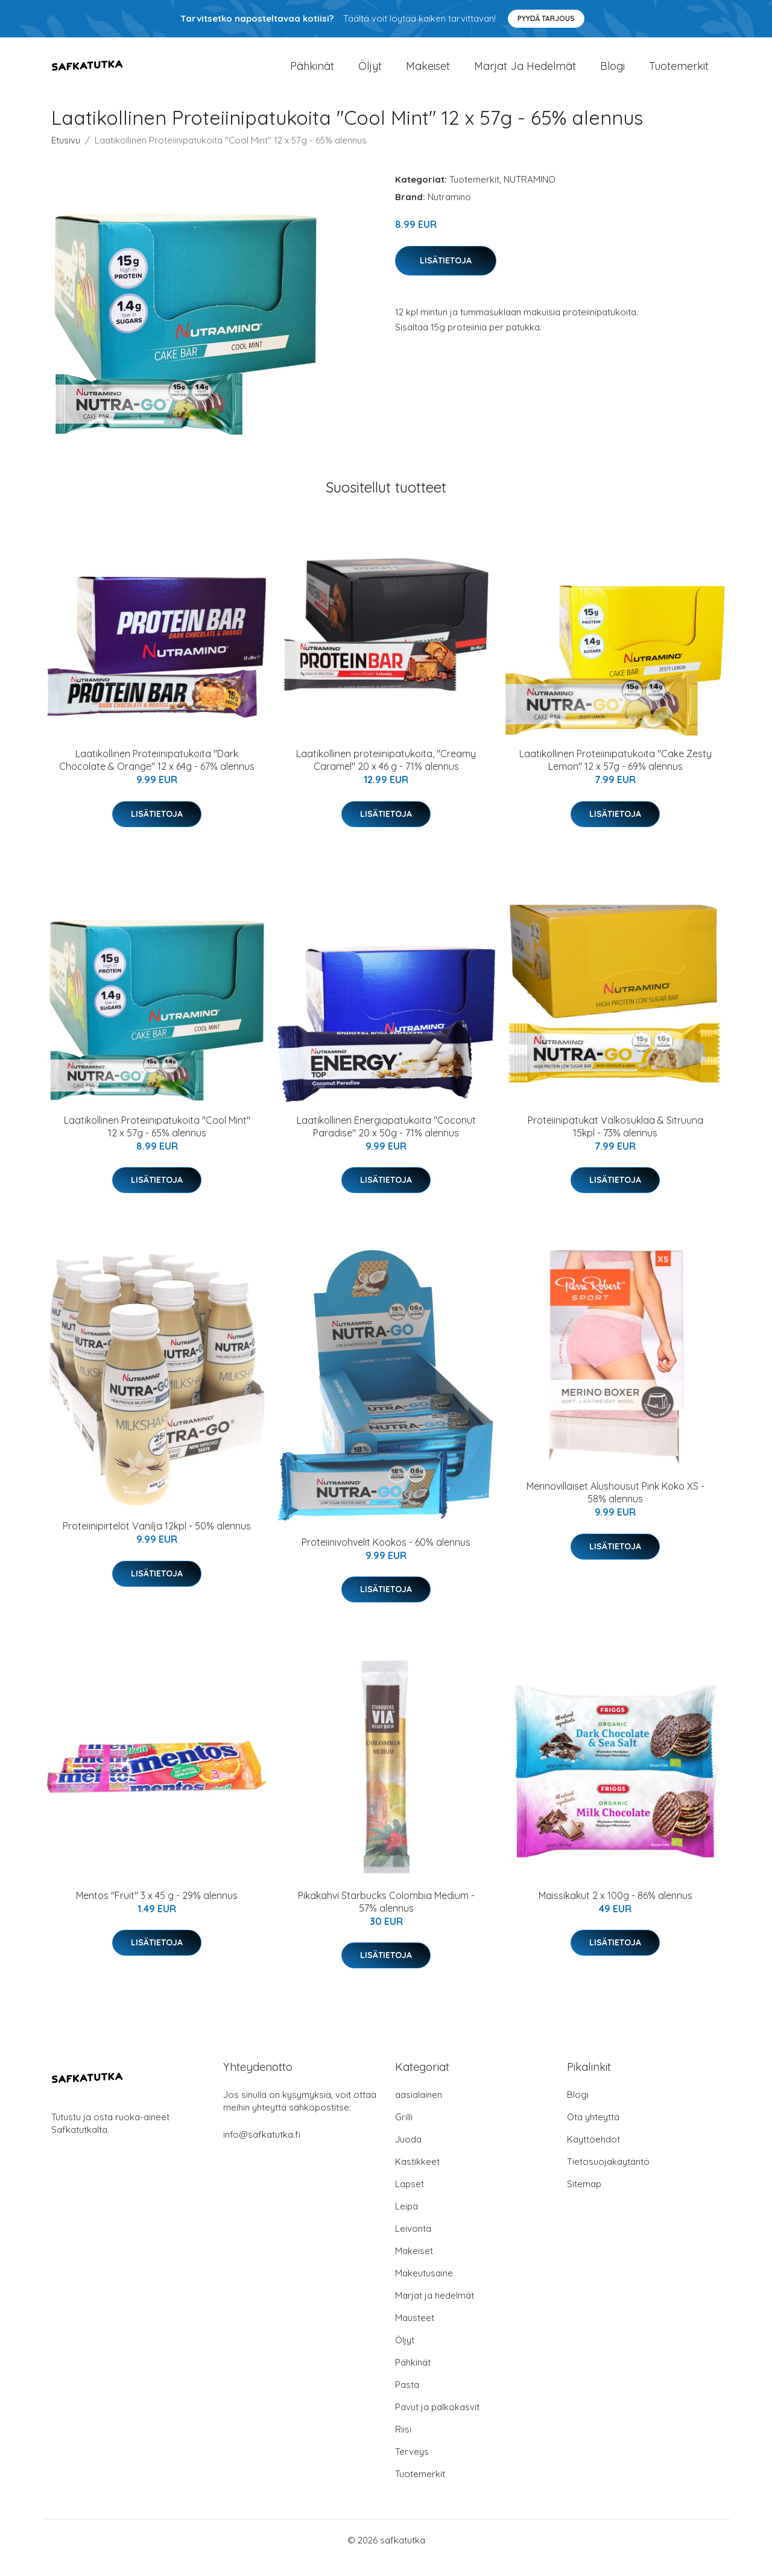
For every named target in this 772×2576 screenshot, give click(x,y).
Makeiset (428, 73)
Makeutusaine (424, 2288)
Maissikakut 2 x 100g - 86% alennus (615, 1911)
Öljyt (370, 73)
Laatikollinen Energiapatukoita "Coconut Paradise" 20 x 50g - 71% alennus (386, 1141)
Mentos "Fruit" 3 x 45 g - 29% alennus (157, 1911)
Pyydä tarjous (546, 18)
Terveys (412, 2466)
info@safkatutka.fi (261, 2149)
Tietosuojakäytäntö (608, 2176)
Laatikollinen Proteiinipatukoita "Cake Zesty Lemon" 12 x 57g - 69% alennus (615, 775)
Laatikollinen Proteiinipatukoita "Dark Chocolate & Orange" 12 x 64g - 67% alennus (157, 775)
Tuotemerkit (679, 73)
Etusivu (65, 156)
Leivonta (413, 2243)
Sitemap (584, 2199)
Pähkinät (312, 73)
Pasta (407, 2399)
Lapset (409, 2199)
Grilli (404, 2132)
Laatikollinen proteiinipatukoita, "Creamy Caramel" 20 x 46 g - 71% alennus (386, 775)
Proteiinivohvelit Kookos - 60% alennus (386, 1557)
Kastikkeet (417, 2176)
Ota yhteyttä (593, 2132)
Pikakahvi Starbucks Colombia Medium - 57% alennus (386, 1917)
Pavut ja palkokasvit (437, 2422)
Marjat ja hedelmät (525, 73)
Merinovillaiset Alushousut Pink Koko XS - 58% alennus (615, 1508)
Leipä (406, 2221)
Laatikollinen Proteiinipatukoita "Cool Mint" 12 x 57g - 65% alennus (157, 1141)
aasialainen (418, 2109)
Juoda (408, 2154)
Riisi (403, 2444)
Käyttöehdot (593, 2154)
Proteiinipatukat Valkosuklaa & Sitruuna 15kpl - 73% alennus (615, 1141)
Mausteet (414, 2332)
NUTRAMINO (529, 195)
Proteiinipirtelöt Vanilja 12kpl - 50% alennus (157, 1541)
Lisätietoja (446, 275)
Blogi (612, 73)
